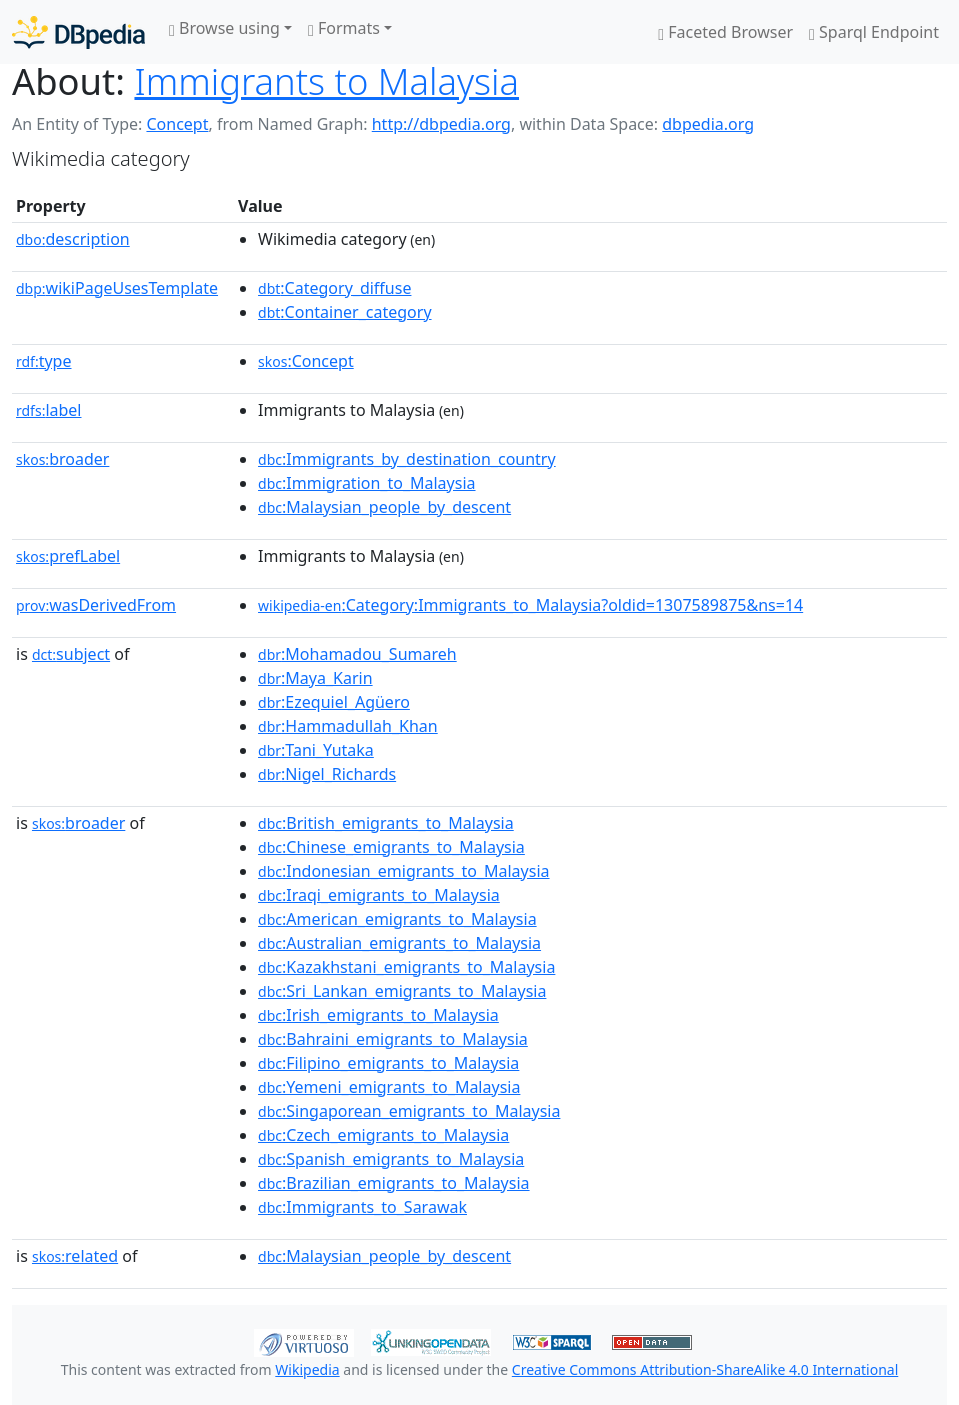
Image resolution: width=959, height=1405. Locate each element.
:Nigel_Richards (327, 774)
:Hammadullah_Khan (348, 726)
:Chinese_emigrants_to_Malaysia (391, 847)
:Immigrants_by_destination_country (407, 459)
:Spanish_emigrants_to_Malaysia (391, 1159)
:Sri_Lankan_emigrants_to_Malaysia (402, 991)
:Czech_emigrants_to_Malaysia (383, 1135)
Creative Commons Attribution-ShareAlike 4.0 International (705, 1369)
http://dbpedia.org (441, 124)
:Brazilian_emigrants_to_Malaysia (394, 1183)
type (44, 361)
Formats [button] (344, 28)
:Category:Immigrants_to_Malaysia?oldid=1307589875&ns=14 (530, 605)
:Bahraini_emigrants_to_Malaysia (393, 1039)
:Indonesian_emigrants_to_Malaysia (403, 871)
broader (62, 459)
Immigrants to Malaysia (326, 81)
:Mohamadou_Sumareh (357, 654)
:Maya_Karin (315, 678)
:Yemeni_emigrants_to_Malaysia (389, 1087)
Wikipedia (307, 1369)
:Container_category (345, 312)
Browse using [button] (224, 28)
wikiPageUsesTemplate (117, 288)
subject (71, 654)
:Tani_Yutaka (316, 750)
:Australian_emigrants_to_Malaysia (399, 943)
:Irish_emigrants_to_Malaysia (378, 1015)
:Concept (306, 361)
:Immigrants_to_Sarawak (362, 1207)
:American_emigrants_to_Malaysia (397, 919)
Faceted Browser (725, 32)
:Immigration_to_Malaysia (366, 483)
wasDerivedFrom (96, 605)
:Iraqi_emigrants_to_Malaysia (379, 895)
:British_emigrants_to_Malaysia (386, 823)
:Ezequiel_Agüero (334, 702)
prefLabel (68, 556)
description (73, 239)
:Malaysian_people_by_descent (384, 507)
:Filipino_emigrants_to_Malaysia (388, 1063)
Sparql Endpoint (874, 32)
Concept (177, 124)
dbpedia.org (708, 124)
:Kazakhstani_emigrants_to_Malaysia (406, 967)
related (75, 1256)
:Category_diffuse (334, 288)
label (49, 410)
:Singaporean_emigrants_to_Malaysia (409, 1111)
